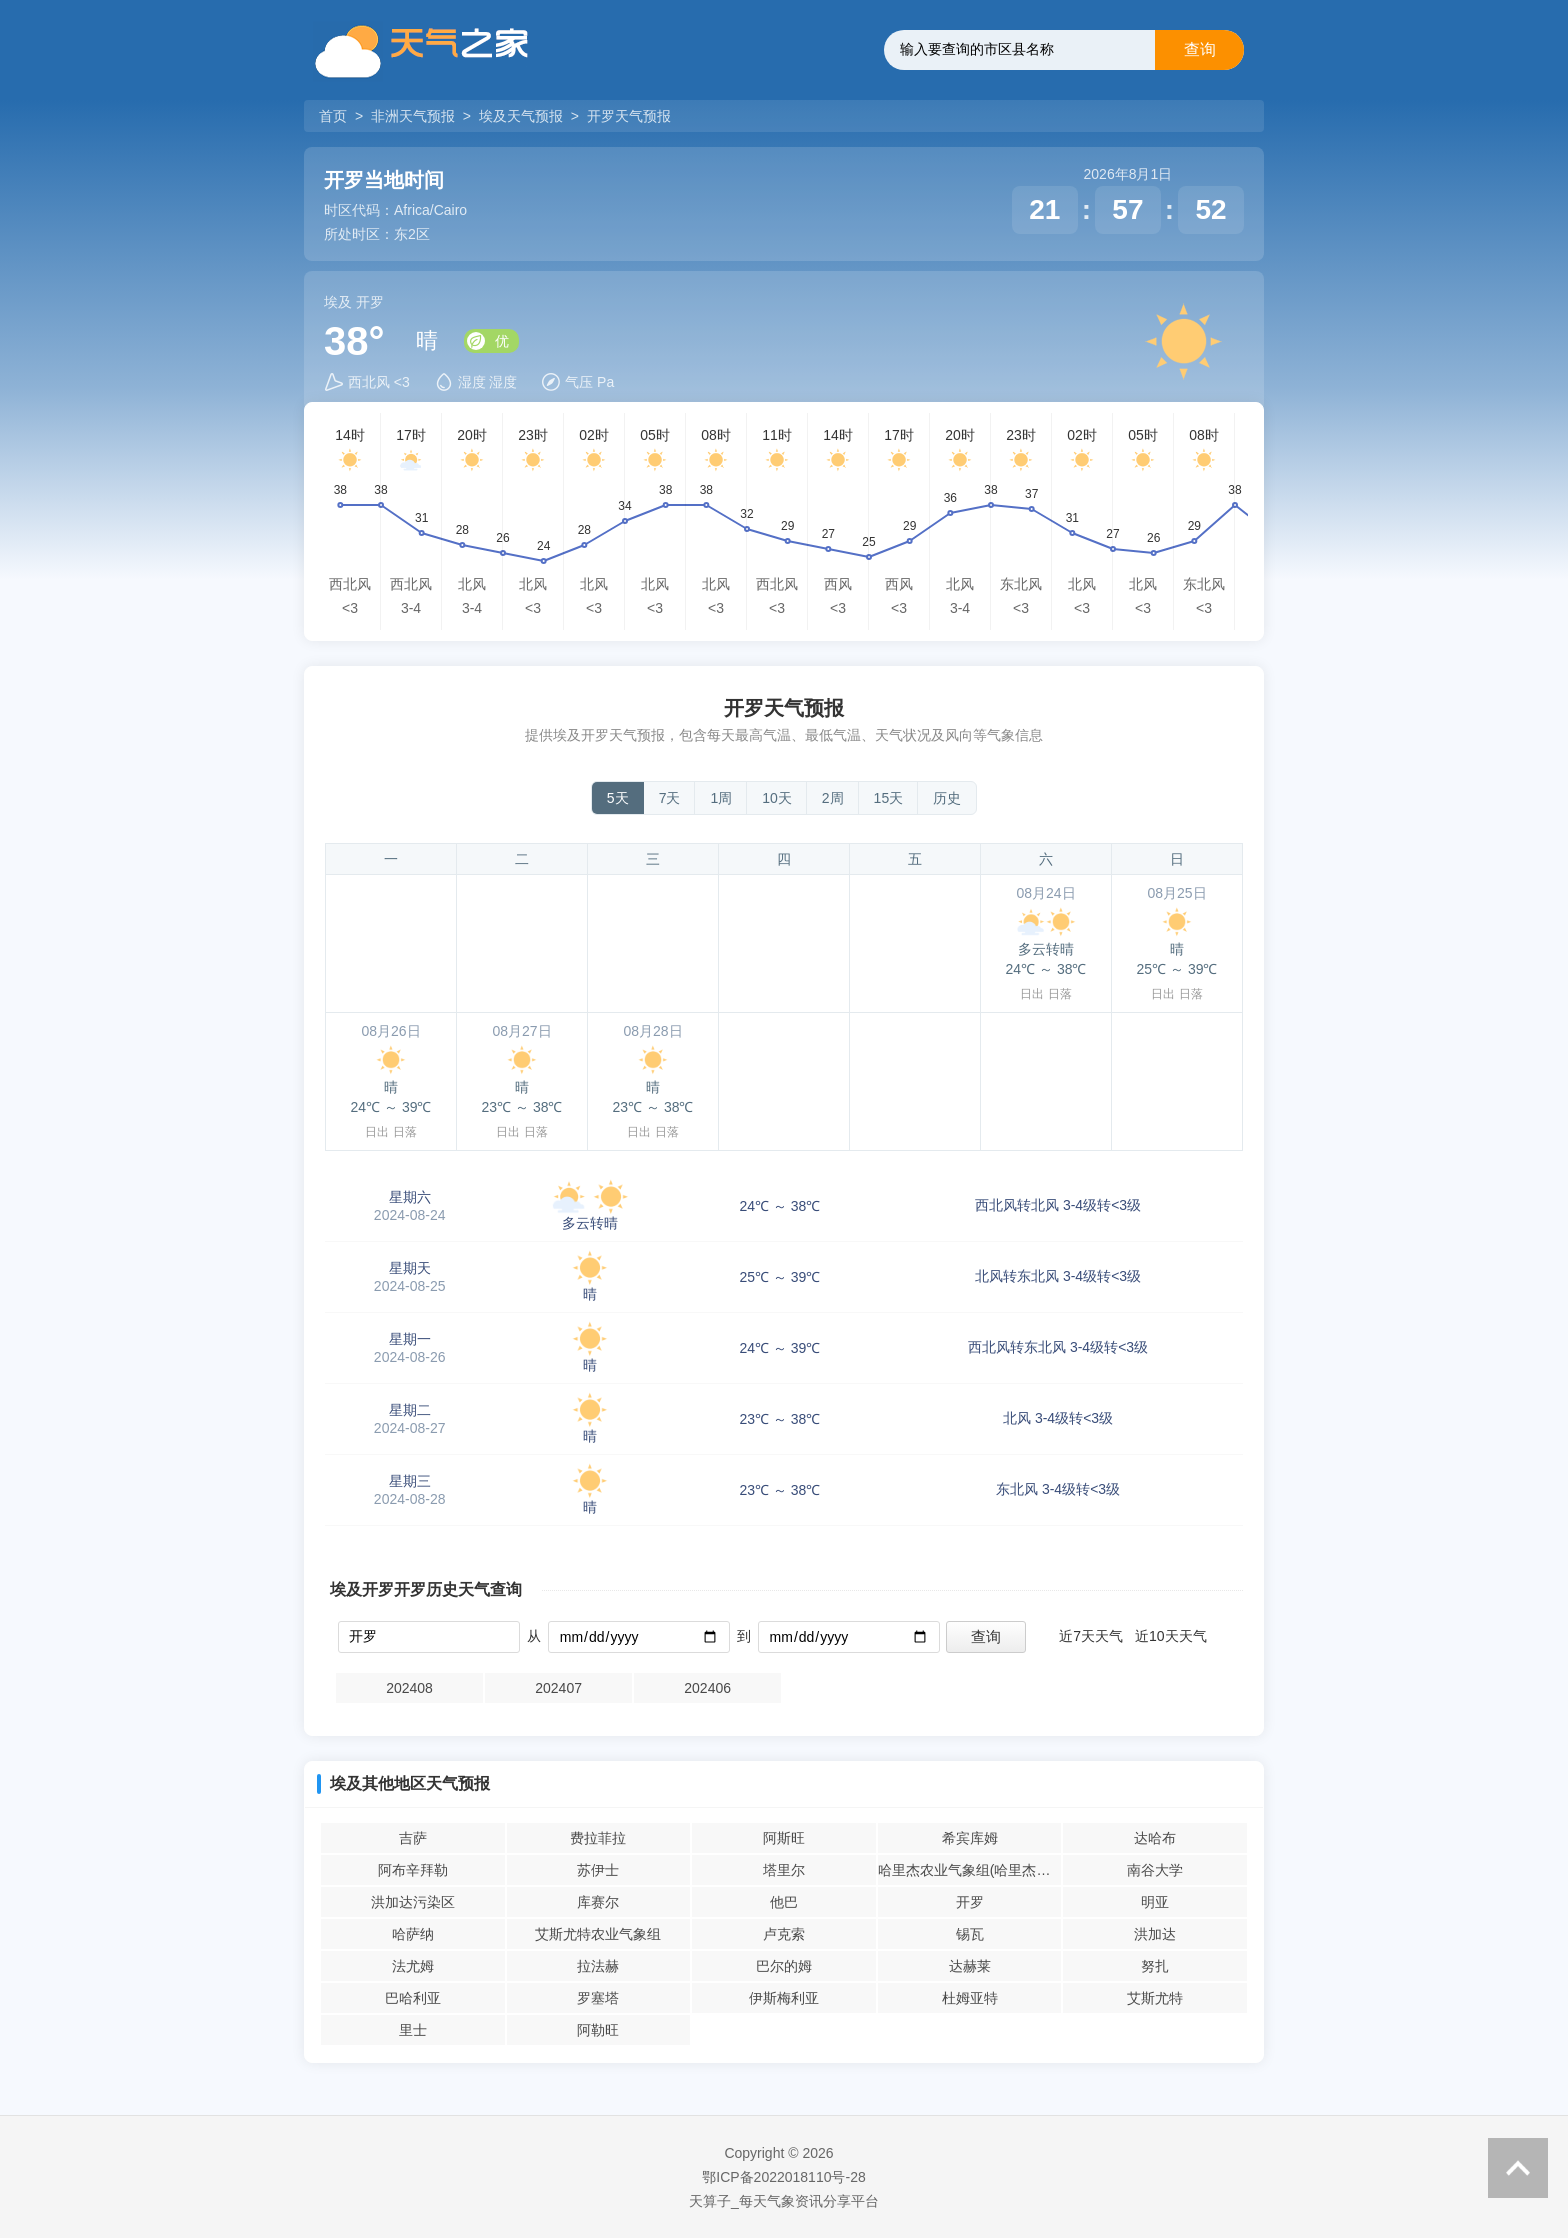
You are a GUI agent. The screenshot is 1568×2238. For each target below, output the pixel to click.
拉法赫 (598, 1966)
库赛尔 (598, 1902)
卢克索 (784, 1934)
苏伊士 (598, 1870)
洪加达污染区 (413, 1902)
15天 (889, 798)
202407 (558, 1688)
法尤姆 (413, 1966)
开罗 (970, 1902)
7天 (670, 798)
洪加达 (1155, 1934)
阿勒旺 (598, 2030)
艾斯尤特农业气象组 (598, 1934)
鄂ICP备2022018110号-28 (783, 2177)
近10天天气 (1171, 1636)
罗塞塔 (598, 1998)
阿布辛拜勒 (413, 1870)
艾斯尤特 (1155, 1998)
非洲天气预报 (413, 116)
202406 (707, 1688)
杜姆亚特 (970, 1998)
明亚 (1155, 1902)
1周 (721, 798)
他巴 (784, 1902)
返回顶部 (1518, 2168)
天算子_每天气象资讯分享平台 (784, 2201)
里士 (413, 2030)
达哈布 (1155, 1838)
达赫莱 (970, 1966)
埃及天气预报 (521, 116)
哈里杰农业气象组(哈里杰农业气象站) (970, 1870)
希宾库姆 (970, 1838)
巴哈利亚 (413, 1998)
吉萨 (413, 1838)
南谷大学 (1155, 1870)
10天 (777, 798)
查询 (1200, 49)
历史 (947, 798)
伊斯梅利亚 (784, 1998)
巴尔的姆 (784, 1966)
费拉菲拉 (598, 1838)
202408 (409, 1688)
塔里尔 (784, 1870)
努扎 (1155, 1966)
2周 (833, 798)
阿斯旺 (784, 1838)
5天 (618, 798)
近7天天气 (1091, 1636)
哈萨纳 (413, 1934)
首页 (335, 116)
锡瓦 (970, 1934)
